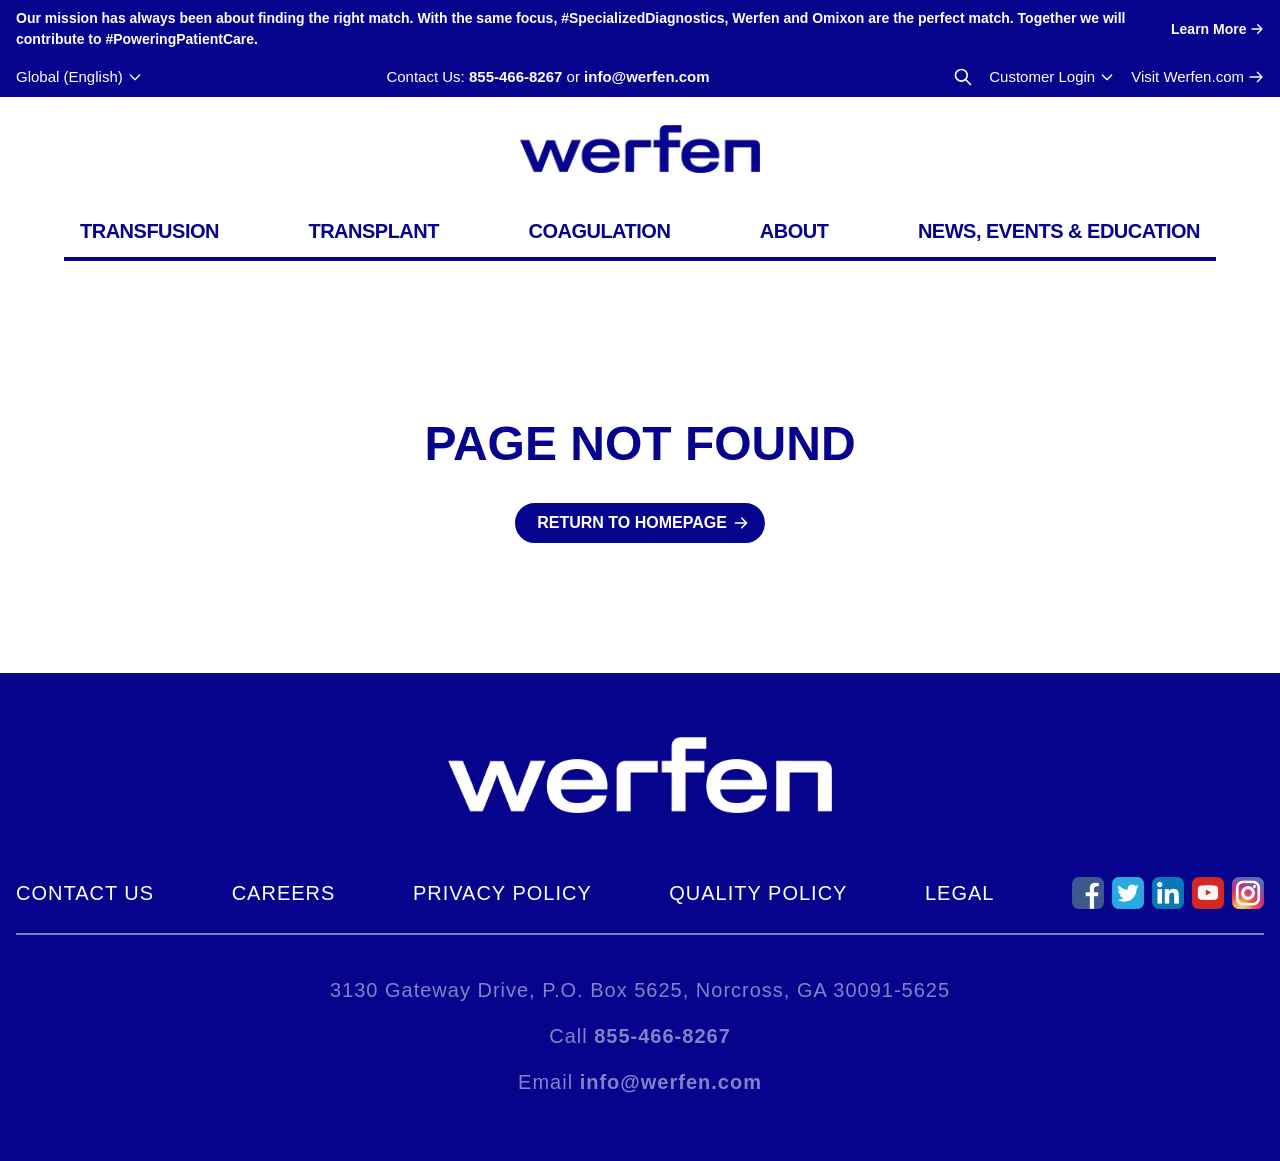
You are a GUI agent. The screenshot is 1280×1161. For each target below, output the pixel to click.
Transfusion (149, 231)
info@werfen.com (646, 76)
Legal (959, 893)
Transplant (373, 231)
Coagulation (599, 231)
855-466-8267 (515, 76)
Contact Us (85, 893)
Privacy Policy (502, 893)
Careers (284, 893)
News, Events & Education (1059, 231)
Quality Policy (758, 893)
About (794, 231)
